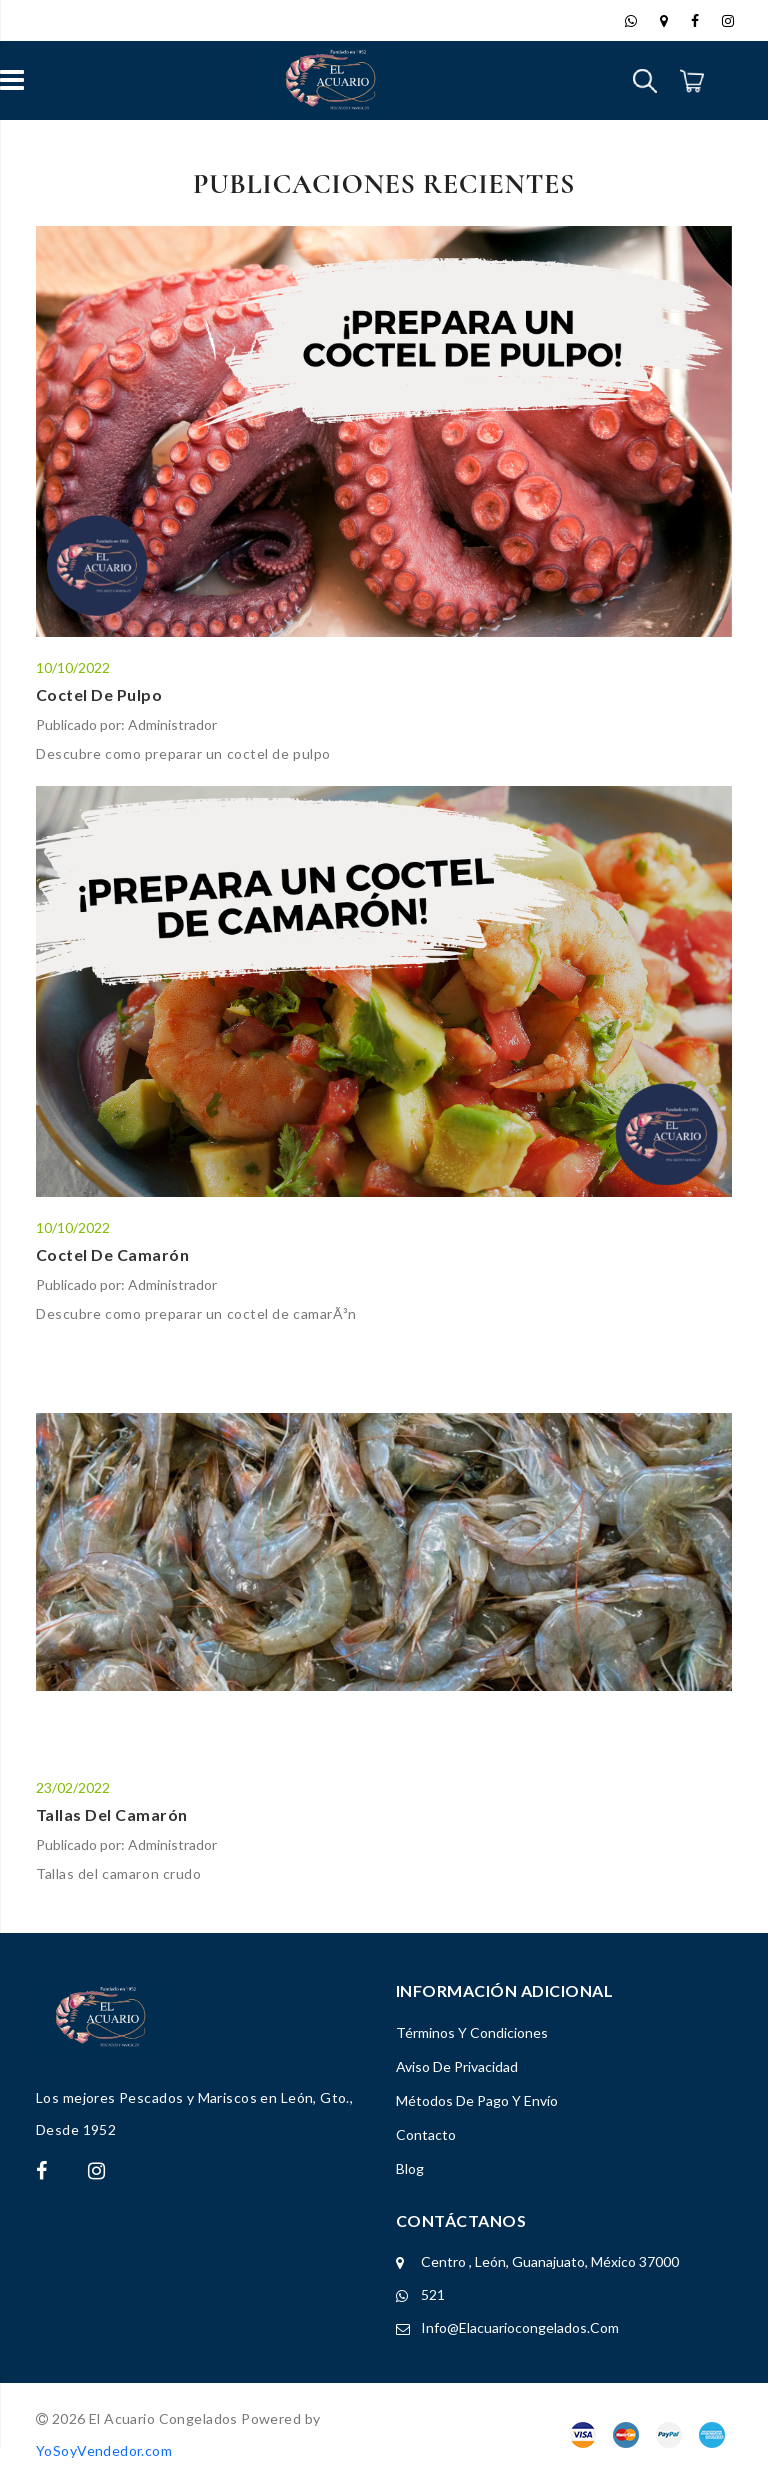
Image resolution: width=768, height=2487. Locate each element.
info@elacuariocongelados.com (520, 2327)
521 (433, 2294)
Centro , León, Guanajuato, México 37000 (550, 2261)
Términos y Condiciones (472, 2032)
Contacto (426, 2134)
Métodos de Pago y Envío (477, 2100)
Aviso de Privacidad (457, 2066)
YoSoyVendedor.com (104, 2450)
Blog (410, 2168)
